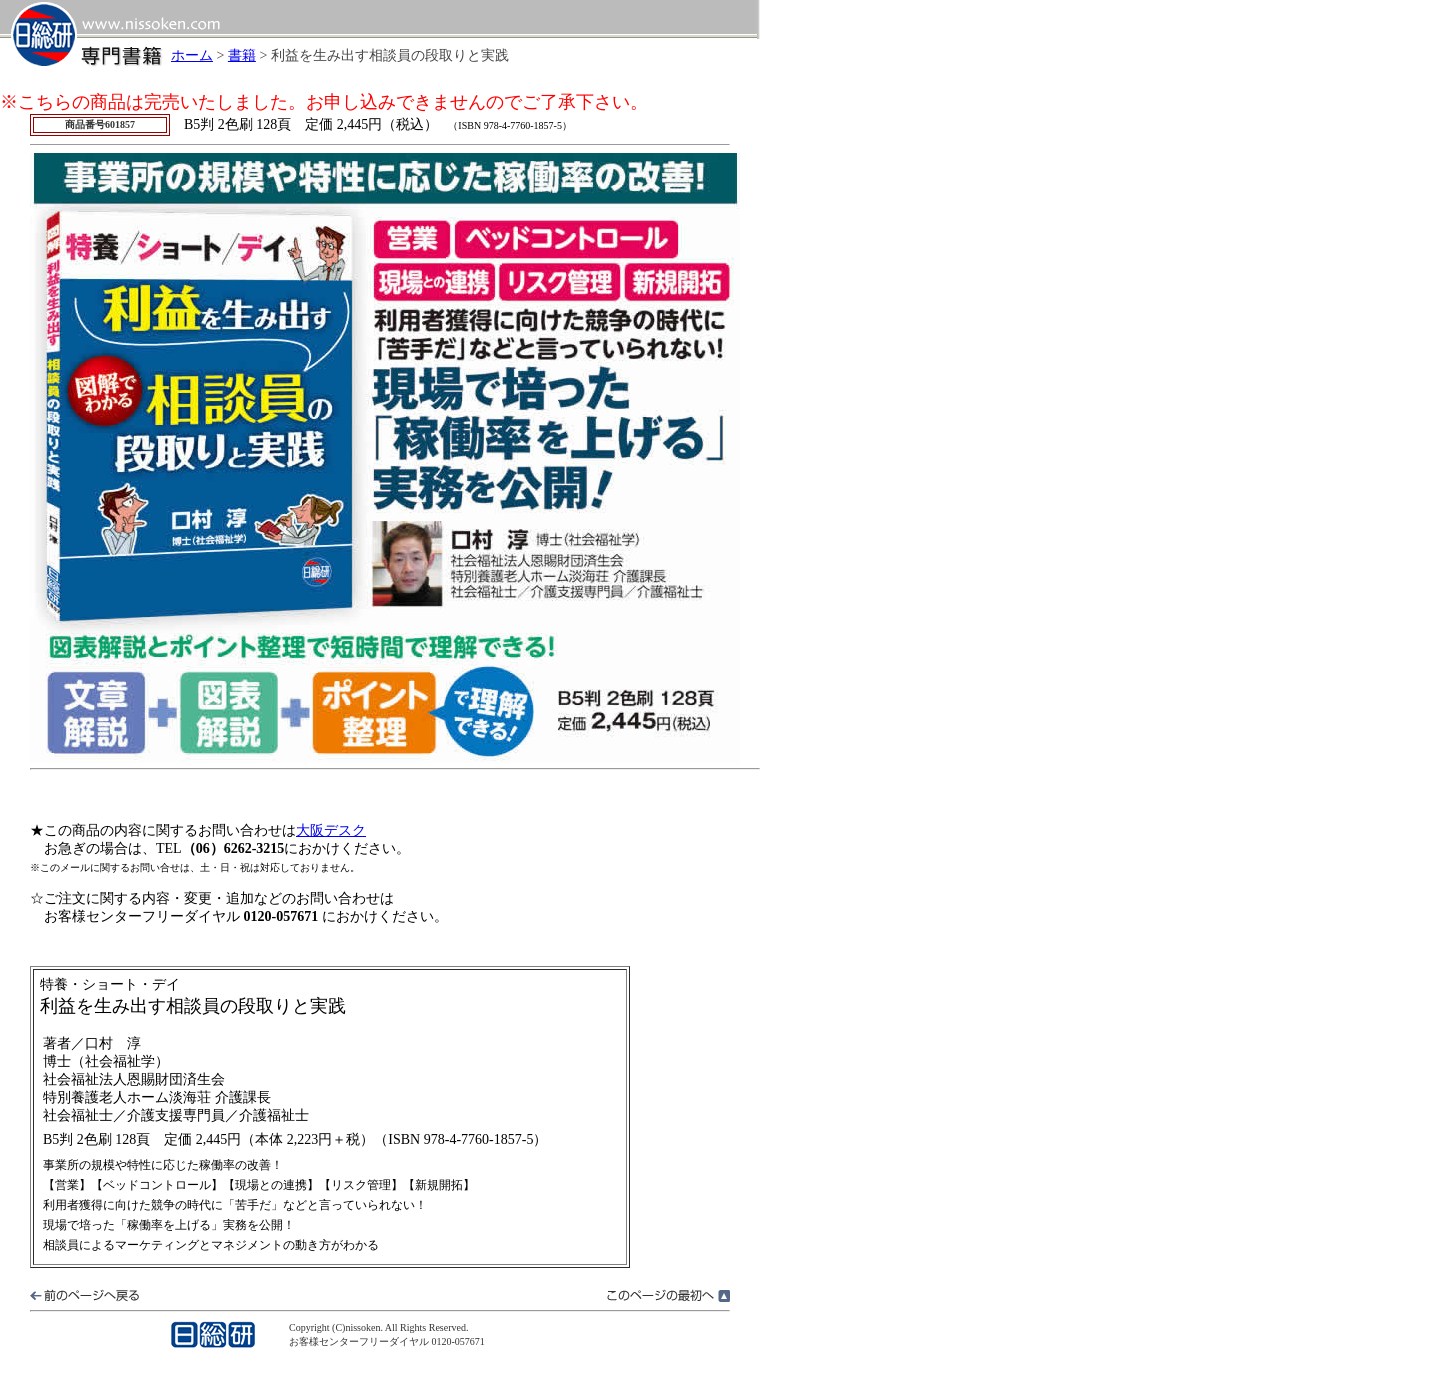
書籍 (242, 55)
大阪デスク (331, 830)
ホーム (192, 55)
